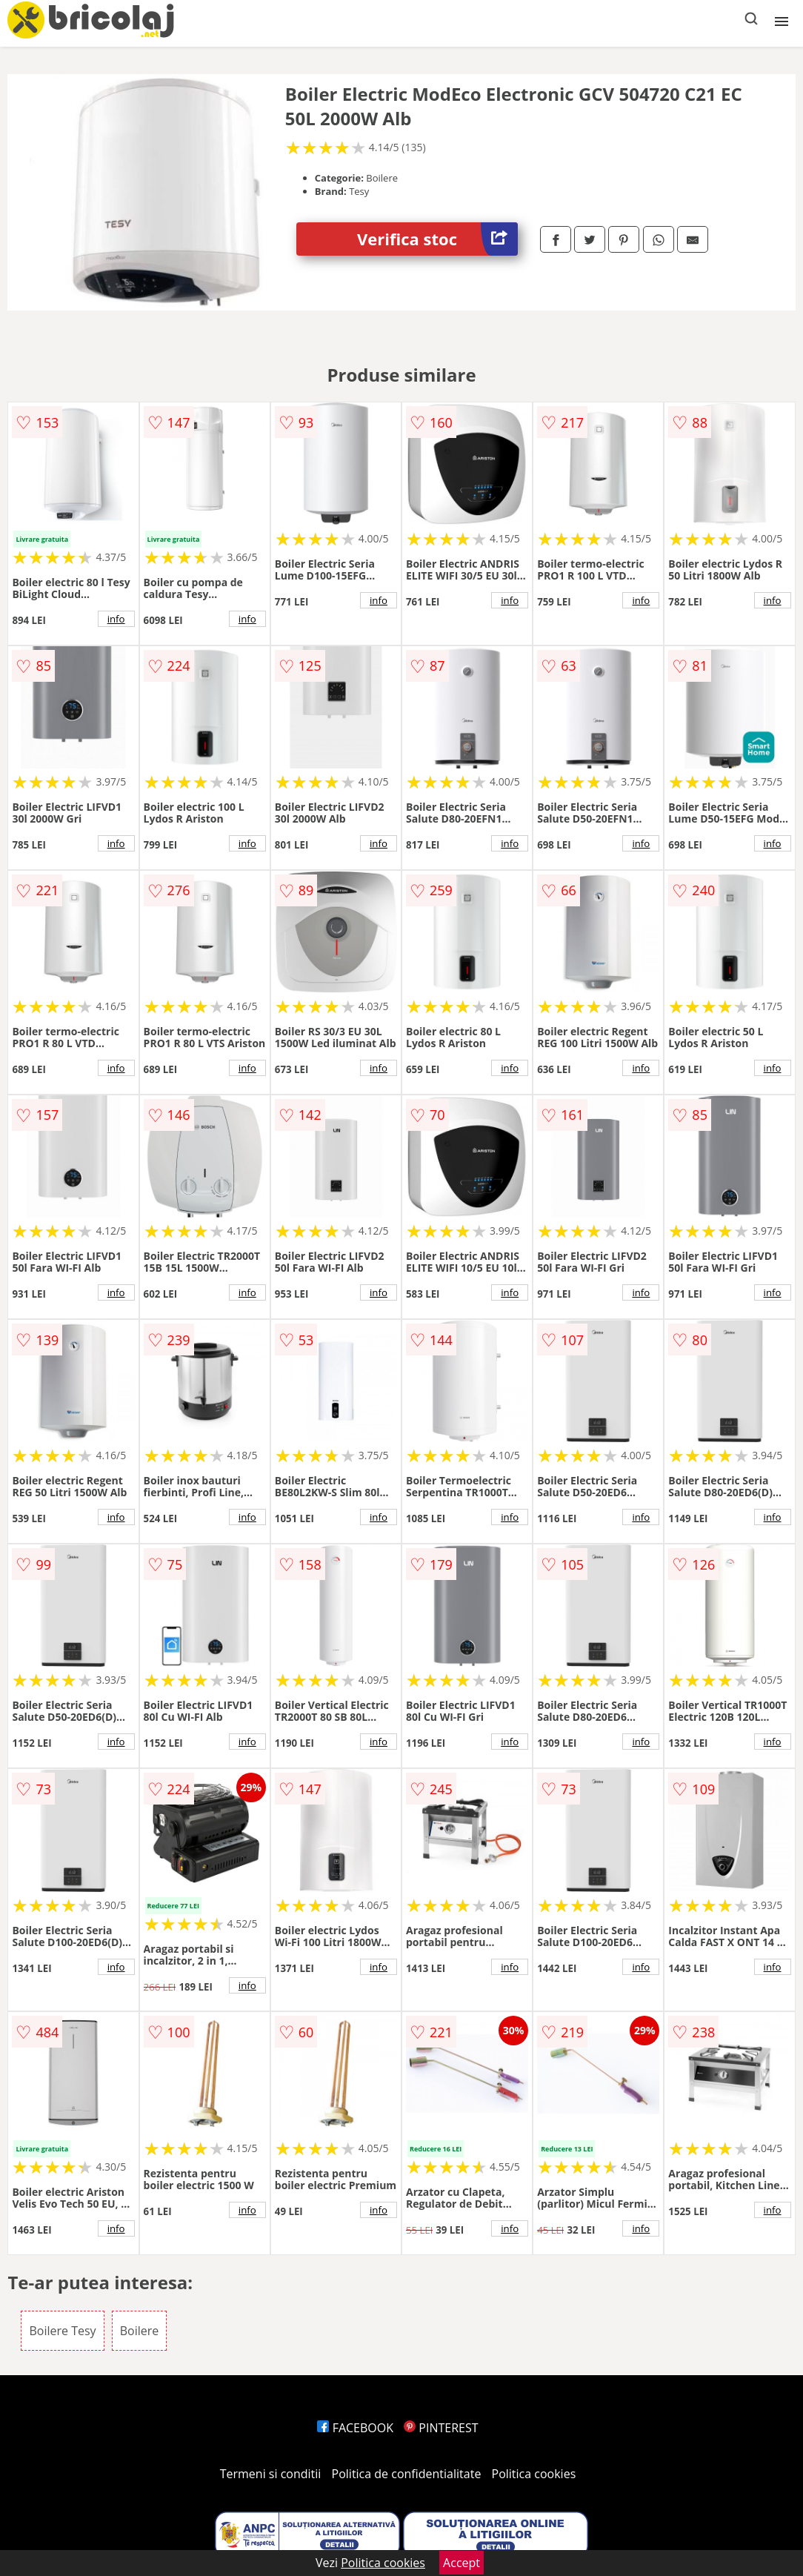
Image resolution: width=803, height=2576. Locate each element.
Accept (461, 2563)
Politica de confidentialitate (407, 2474)
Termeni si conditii (270, 2474)
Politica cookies (534, 2474)
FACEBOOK (355, 2428)
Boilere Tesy (62, 2331)
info (116, 618)
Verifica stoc (437, 239)
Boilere (139, 2331)
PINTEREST (441, 2428)
